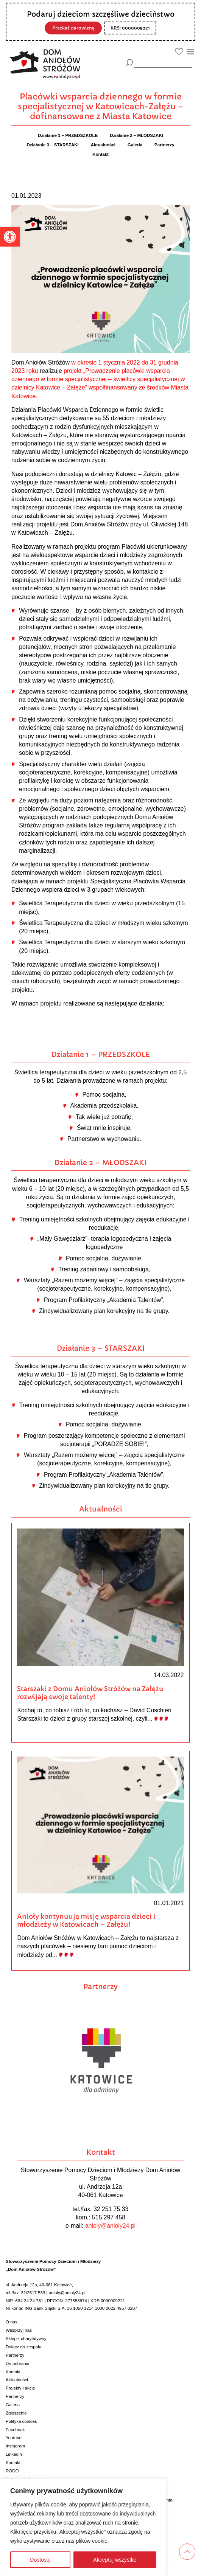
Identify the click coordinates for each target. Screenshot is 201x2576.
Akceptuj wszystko (114, 2560)
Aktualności (17, 2379)
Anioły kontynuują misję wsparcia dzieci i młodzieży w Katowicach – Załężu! (86, 1920)
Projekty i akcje (20, 2388)
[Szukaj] (129, 62)
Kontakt (13, 2372)
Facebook (15, 2429)
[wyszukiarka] (163, 62)
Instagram (15, 2446)
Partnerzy (15, 2355)
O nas (11, 2322)
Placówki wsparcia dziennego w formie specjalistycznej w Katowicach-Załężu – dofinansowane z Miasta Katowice (101, 106)
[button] (10, 237)
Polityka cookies (21, 2421)
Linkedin (14, 2454)
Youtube (14, 2437)
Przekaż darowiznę (73, 28)
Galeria (13, 2404)
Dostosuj (40, 2560)
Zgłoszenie (16, 2413)
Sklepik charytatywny (26, 2338)
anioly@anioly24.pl (110, 2225)
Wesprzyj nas (19, 2330)
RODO (12, 2471)
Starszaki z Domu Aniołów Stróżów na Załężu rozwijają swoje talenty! (90, 1693)
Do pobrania (18, 2363)
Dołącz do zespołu (23, 2347)
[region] (83, 2527)
